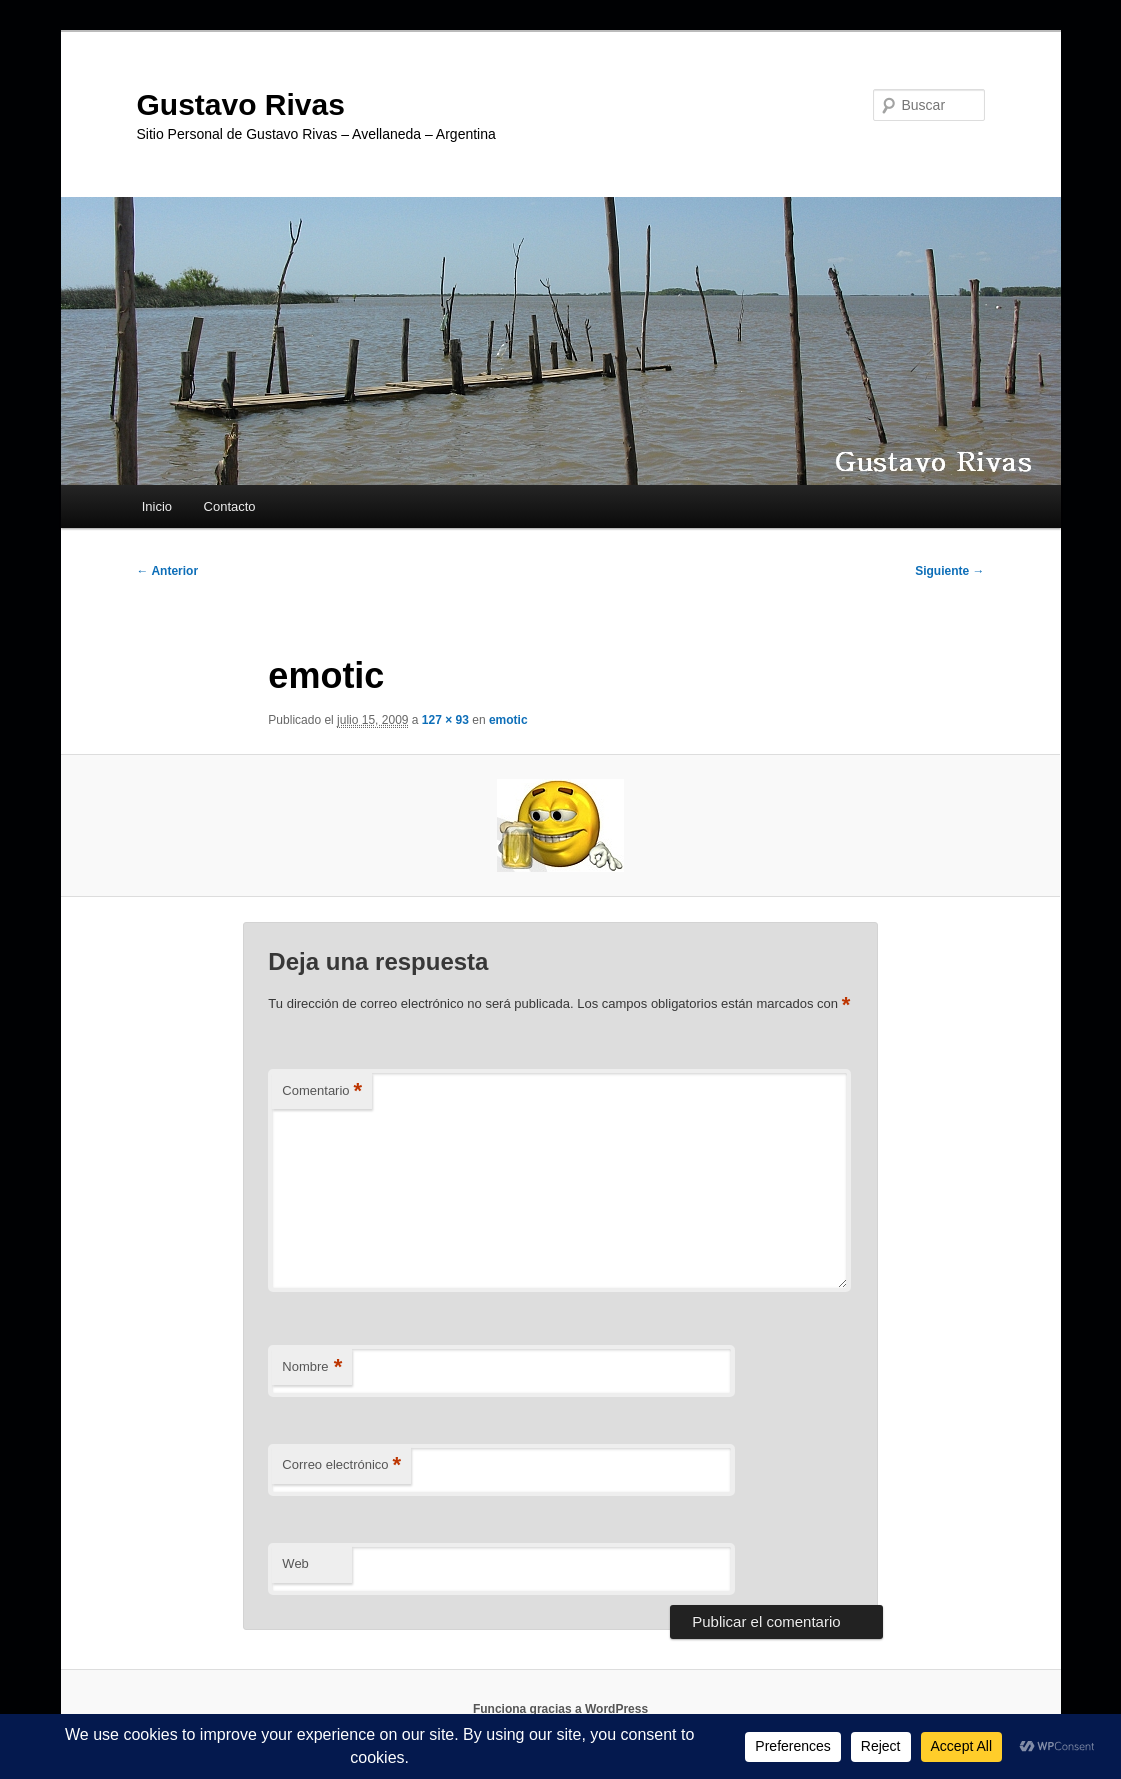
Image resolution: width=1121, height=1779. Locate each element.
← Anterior (168, 571)
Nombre (312, 1367)
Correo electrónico (341, 1465)
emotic (508, 720)
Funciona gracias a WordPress (560, 1709)
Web (295, 1563)
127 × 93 (445, 720)
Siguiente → (949, 571)
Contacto (230, 506)
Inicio (157, 506)
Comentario (322, 1091)
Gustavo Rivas (241, 104)
